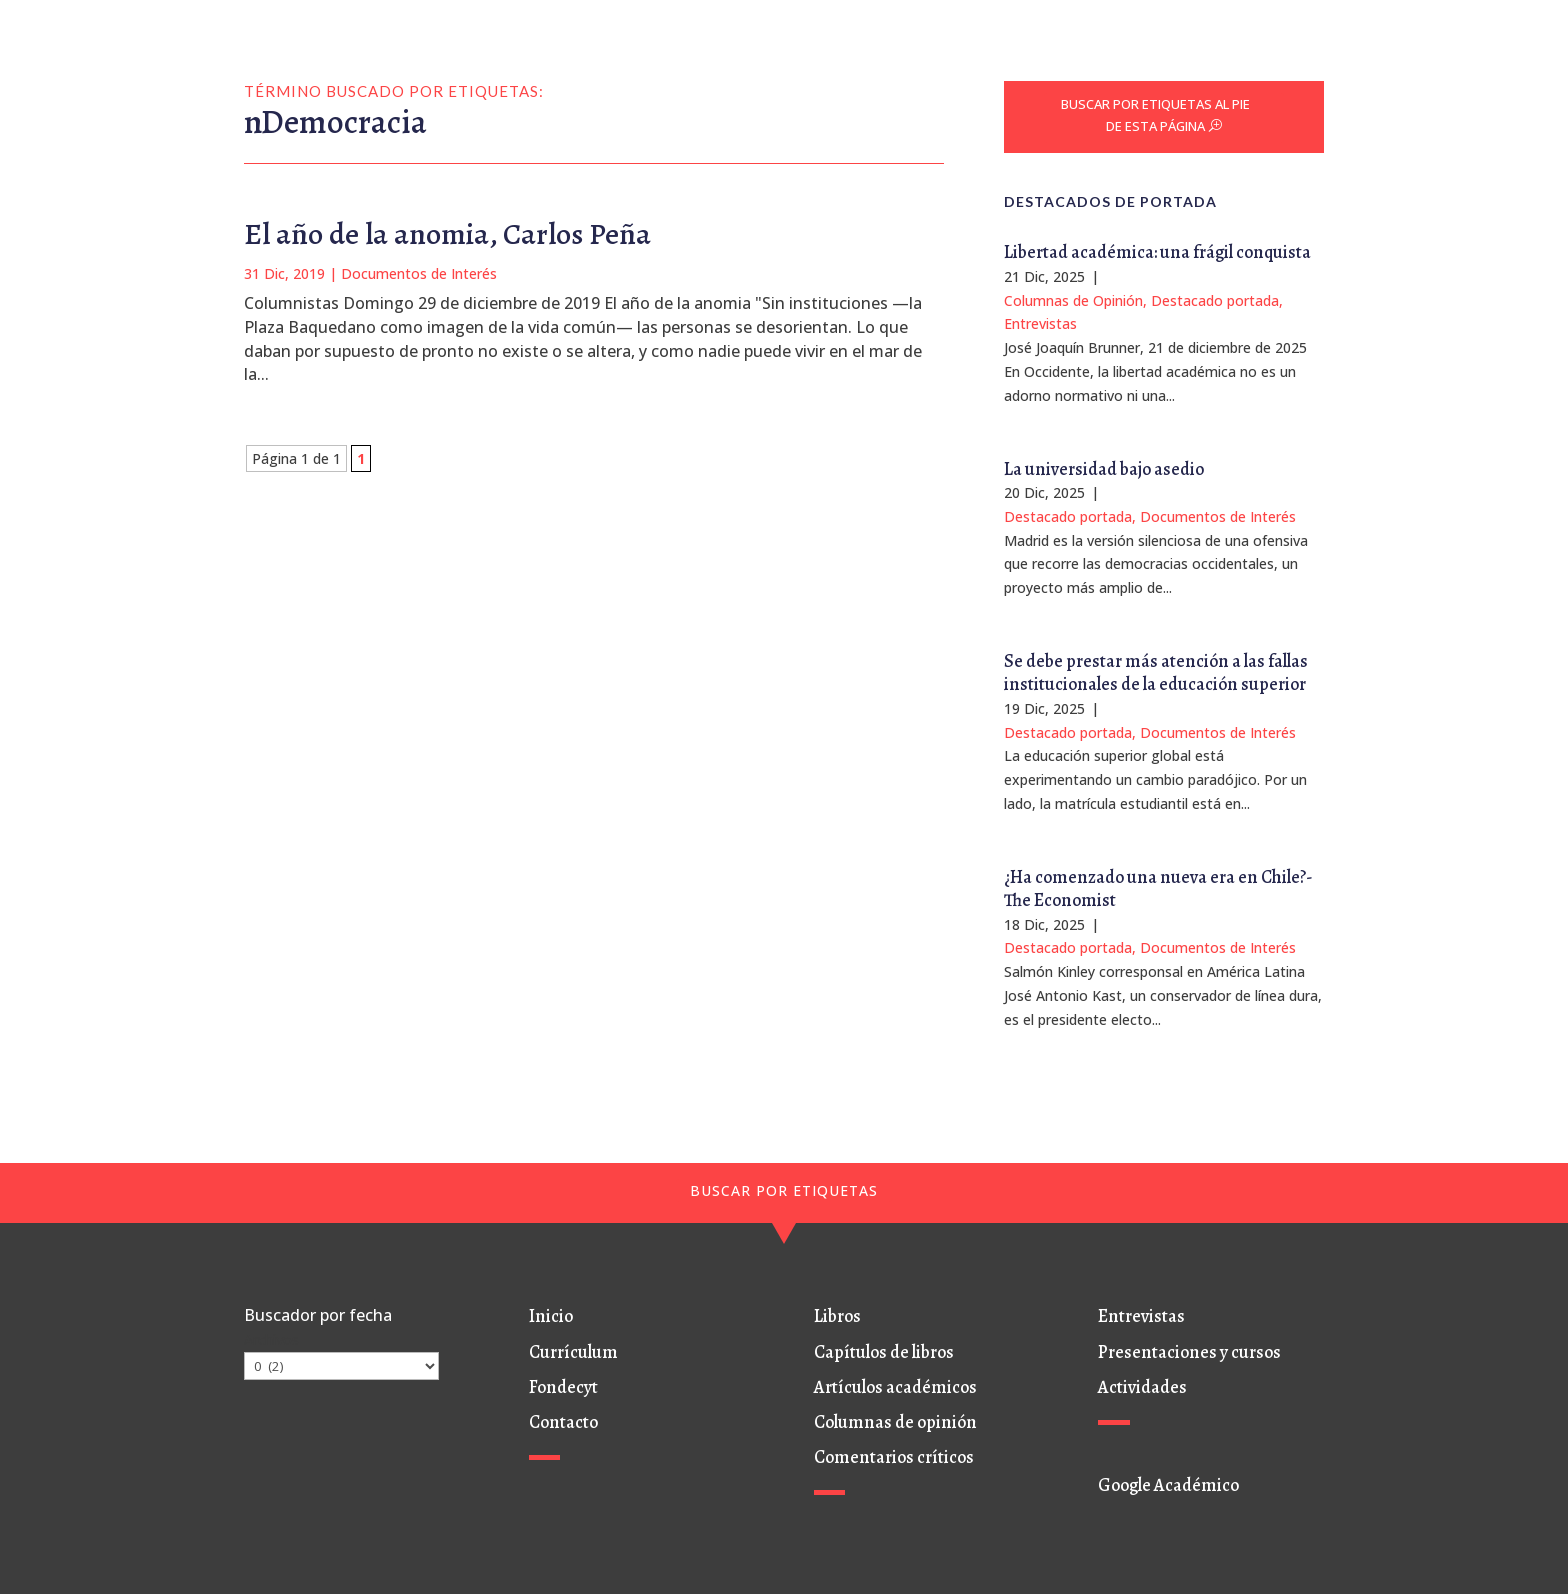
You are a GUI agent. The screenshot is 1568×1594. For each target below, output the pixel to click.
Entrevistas (1040, 323)
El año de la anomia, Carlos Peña (447, 234)
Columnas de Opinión (1073, 300)
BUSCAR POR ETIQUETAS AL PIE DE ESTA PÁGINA (1155, 115)
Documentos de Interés (419, 273)
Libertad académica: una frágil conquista (1157, 252)
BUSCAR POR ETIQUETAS (784, 1190)
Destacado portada (1215, 300)
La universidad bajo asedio (1104, 469)
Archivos (271, 1339)
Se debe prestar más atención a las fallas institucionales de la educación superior (1156, 672)
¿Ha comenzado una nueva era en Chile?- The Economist (1158, 888)
